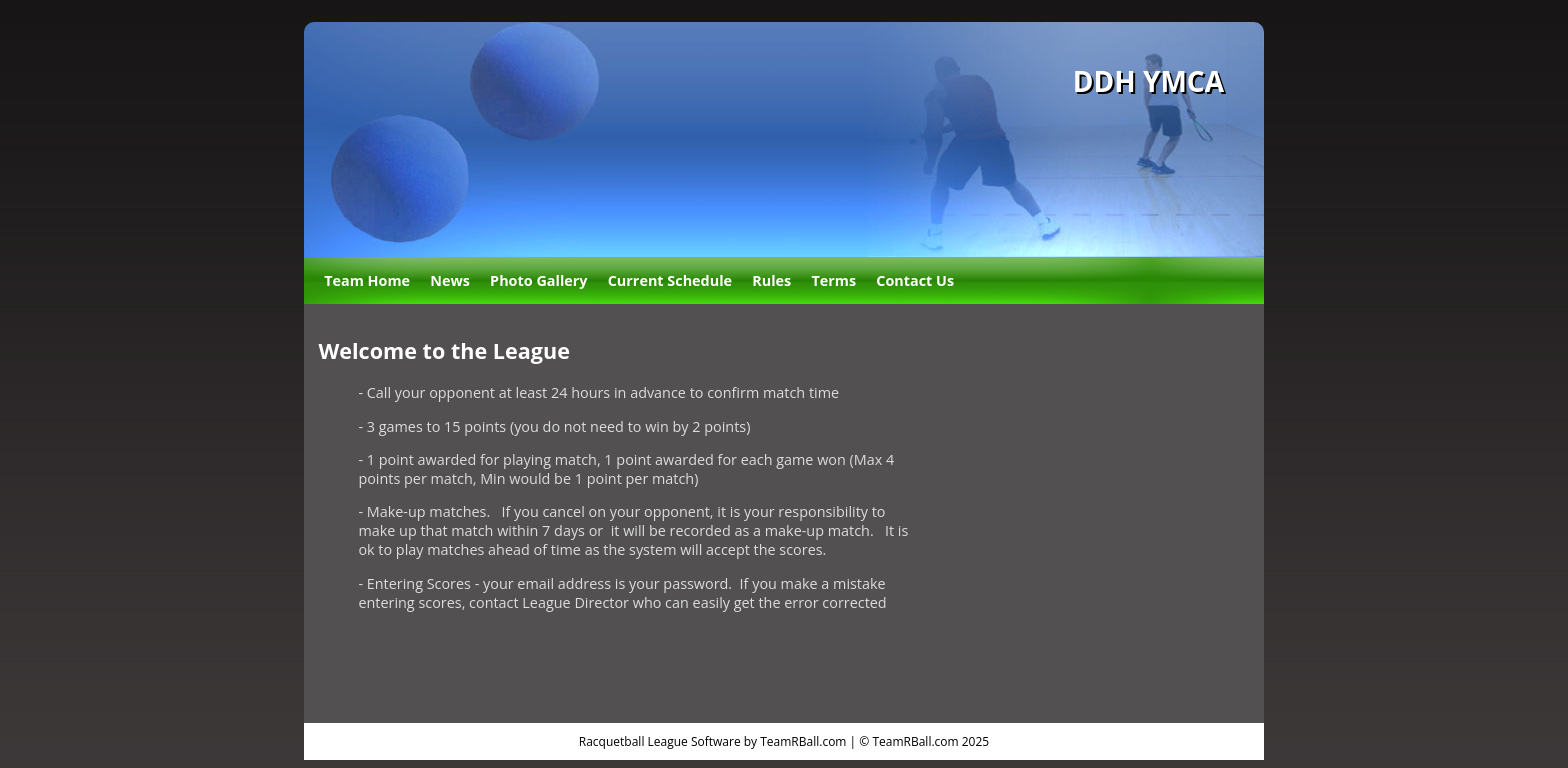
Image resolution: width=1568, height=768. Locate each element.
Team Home (367, 280)
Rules (771, 280)
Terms (833, 280)
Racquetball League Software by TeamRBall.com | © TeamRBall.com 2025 (784, 741)
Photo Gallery (538, 280)
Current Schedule (670, 280)
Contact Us (915, 280)
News (450, 280)
